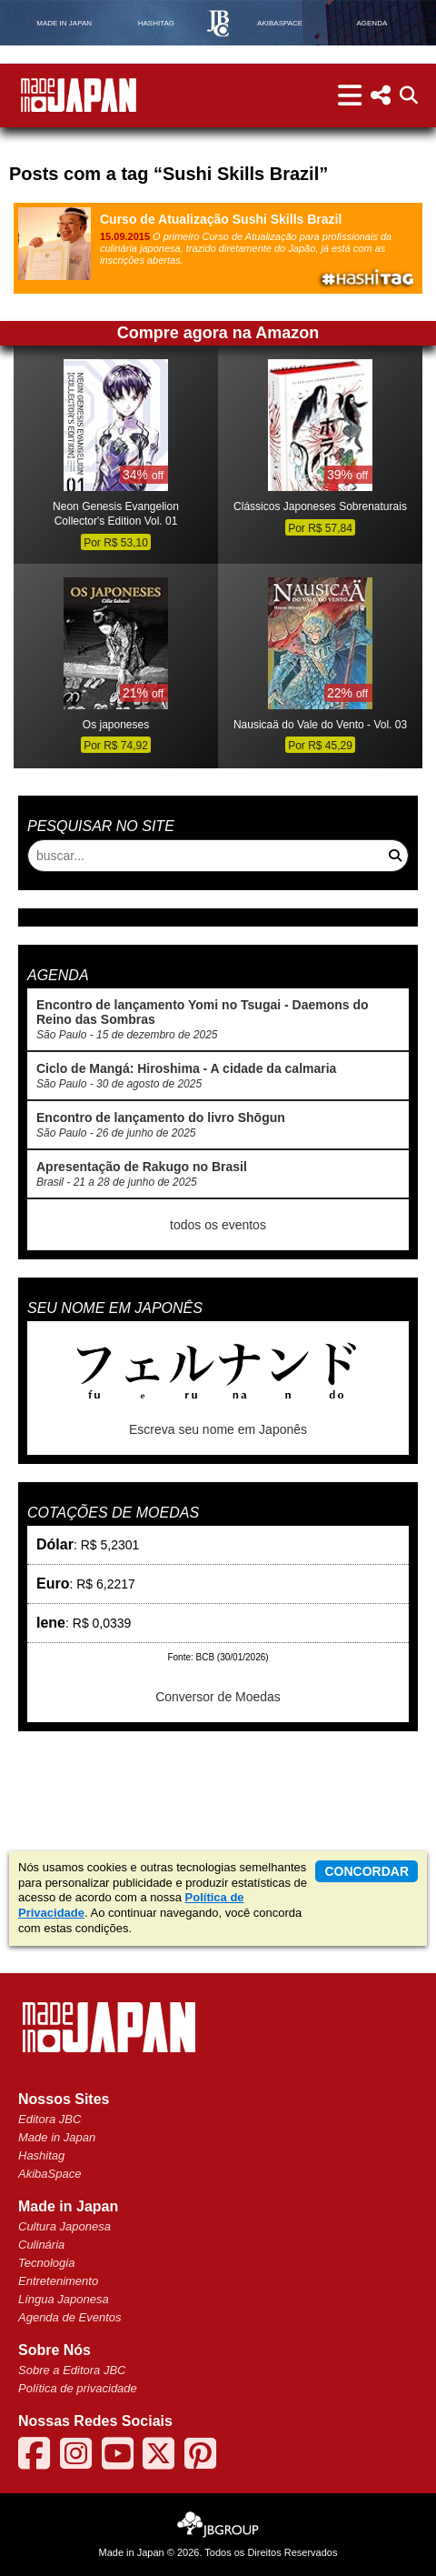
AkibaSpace (49, 2173)
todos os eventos (218, 1225)
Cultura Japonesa (64, 2226)
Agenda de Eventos (69, 2317)
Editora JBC (49, 2119)
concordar (366, 1871)
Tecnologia (46, 2263)
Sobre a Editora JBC (72, 2370)
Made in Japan (56, 2137)
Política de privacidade (77, 2388)
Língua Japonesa (63, 2299)
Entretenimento (58, 2281)
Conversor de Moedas (218, 1696)
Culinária (41, 2244)
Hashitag (41, 2155)
